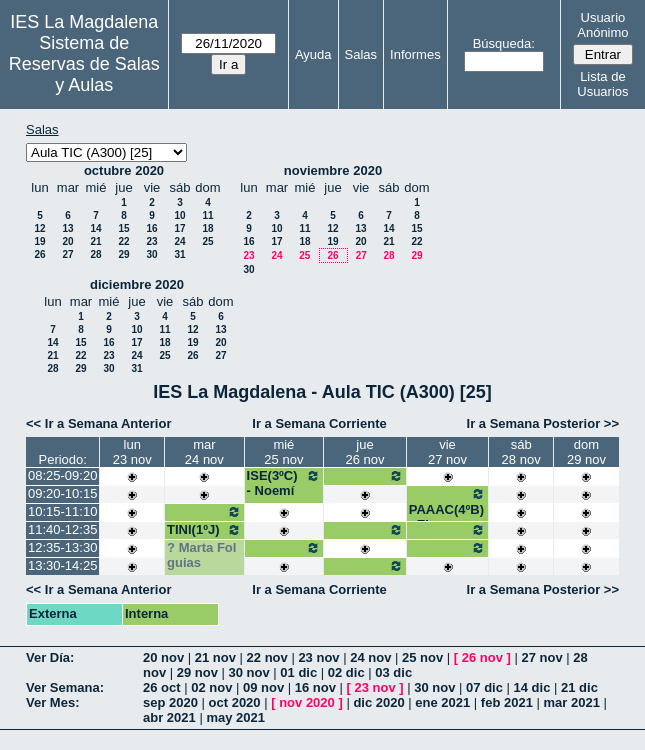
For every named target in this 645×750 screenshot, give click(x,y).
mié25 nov (283, 452)
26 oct (162, 687)
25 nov (422, 657)
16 (151, 228)
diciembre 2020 (137, 284)
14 (95, 228)
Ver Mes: (52, 702)
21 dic (579, 687)
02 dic (346, 672)
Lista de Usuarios (602, 84)
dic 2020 (378, 702)
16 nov (315, 687)
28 (95, 254)
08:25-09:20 (62, 475)
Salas (361, 54)
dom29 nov (586, 452)
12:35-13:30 (62, 547)
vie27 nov (447, 452)
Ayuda (313, 54)
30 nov (249, 672)
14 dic (532, 687)
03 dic (393, 672)
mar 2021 (572, 702)
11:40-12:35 (62, 529)
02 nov (211, 687)
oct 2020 (235, 702)
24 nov (370, 657)
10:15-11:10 (62, 511)
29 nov (197, 672)
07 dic (484, 687)
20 (67, 241)
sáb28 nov (521, 452)
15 (123, 228)
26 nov (482, 657)
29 (123, 254)
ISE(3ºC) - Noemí (284, 483)
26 (39, 254)
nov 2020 (307, 702)
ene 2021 (442, 702)
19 (39, 241)
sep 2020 (170, 702)
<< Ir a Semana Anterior (98, 423)
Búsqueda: (504, 43)
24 (179, 241)
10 (179, 215)
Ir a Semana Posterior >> (543, 423)
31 (179, 254)
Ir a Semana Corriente (319, 423)
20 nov (163, 657)
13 (67, 228)
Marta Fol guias (201, 555)
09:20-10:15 (62, 493)
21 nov (215, 657)
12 (39, 228)
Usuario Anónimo (602, 25)
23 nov (318, 657)
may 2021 (235, 717)
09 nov (263, 687)
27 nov (541, 657)
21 (95, 241)
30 (151, 254)
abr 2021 (169, 717)
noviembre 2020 (333, 170)
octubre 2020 (124, 170)
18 (207, 228)
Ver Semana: (65, 687)
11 (207, 215)
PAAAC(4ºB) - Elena (448, 509)
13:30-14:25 (62, 565)
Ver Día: (50, 657)
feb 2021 (507, 702)
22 (123, 241)
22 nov (267, 657)
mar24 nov (204, 452)
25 (207, 241)
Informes (415, 54)
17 (179, 228)
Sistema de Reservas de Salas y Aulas (84, 64)
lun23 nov (132, 452)
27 (67, 254)
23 (151, 241)
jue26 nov (364, 452)
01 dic (298, 672)
